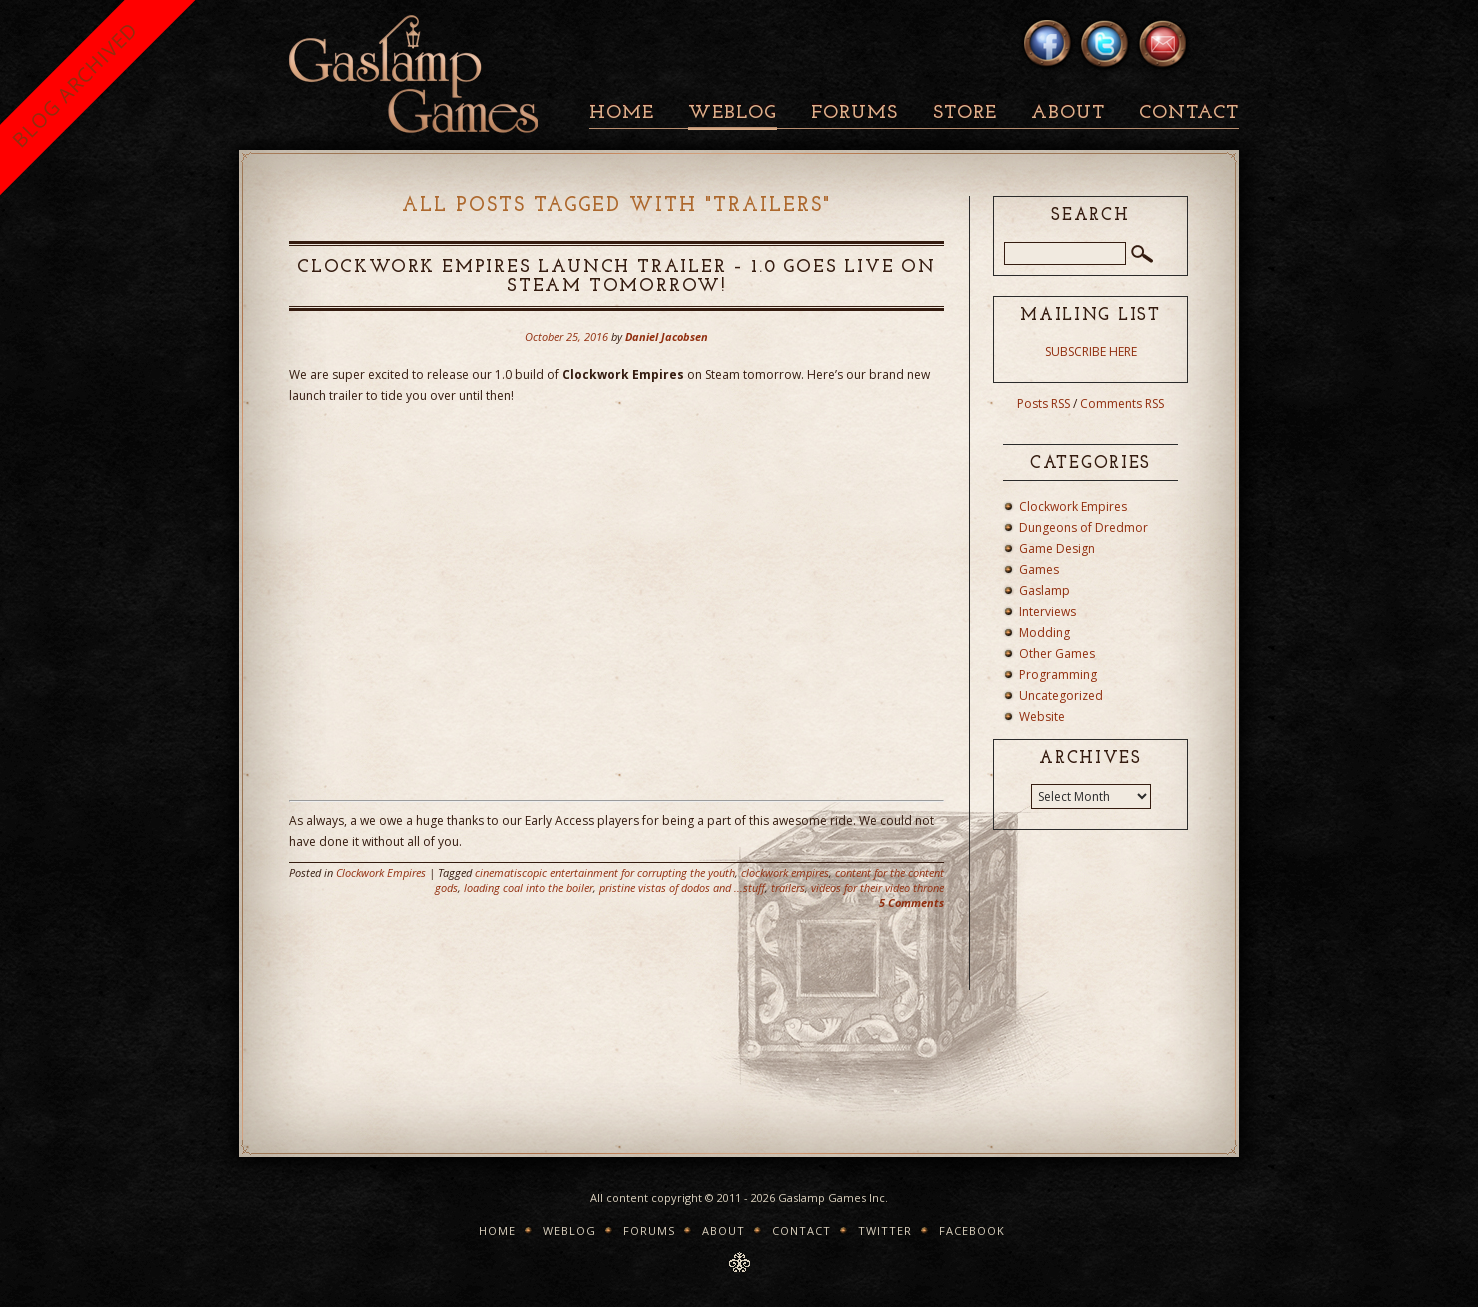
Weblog (732, 113)
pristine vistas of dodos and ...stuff (682, 887)
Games (1039, 569)
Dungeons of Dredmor (1083, 527)
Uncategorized (1061, 695)
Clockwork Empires (381, 872)
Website (1042, 716)
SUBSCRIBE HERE (1091, 351)
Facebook (972, 1230)
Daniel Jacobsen (666, 336)
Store (965, 113)
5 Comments (911, 902)
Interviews (1047, 611)
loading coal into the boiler (528, 887)
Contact (1189, 113)
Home (621, 113)
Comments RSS (1122, 403)
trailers (788, 887)
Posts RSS (1043, 403)
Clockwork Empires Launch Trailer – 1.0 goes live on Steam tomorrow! (616, 277)
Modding (1044, 632)
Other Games (1057, 653)
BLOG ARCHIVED (74, 84)
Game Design (1057, 548)
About (1068, 113)
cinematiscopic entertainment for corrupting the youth (605, 872)
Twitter (885, 1230)
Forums (854, 113)
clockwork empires (785, 872)
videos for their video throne (877, 887)
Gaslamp (1044, 590)
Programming (1058, 674)
